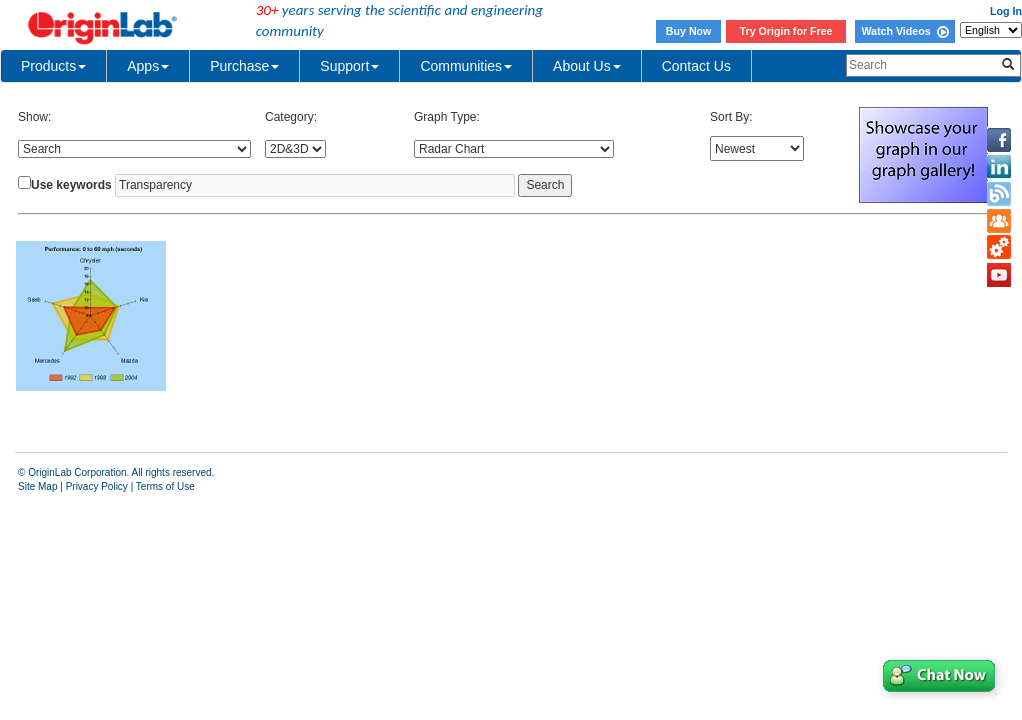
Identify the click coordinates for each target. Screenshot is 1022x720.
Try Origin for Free (786, 31)
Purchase (244, 66)
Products (53, 66)
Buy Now (689, 31)
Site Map (37, 486)
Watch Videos (904, 31)
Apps (148, 66)
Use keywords (71, 185)
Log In (1006, 11)
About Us (587, 66)
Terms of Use (165, 486)
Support (349, 66)
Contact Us (696, 66)
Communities (466, 66)
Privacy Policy (97, 486)
